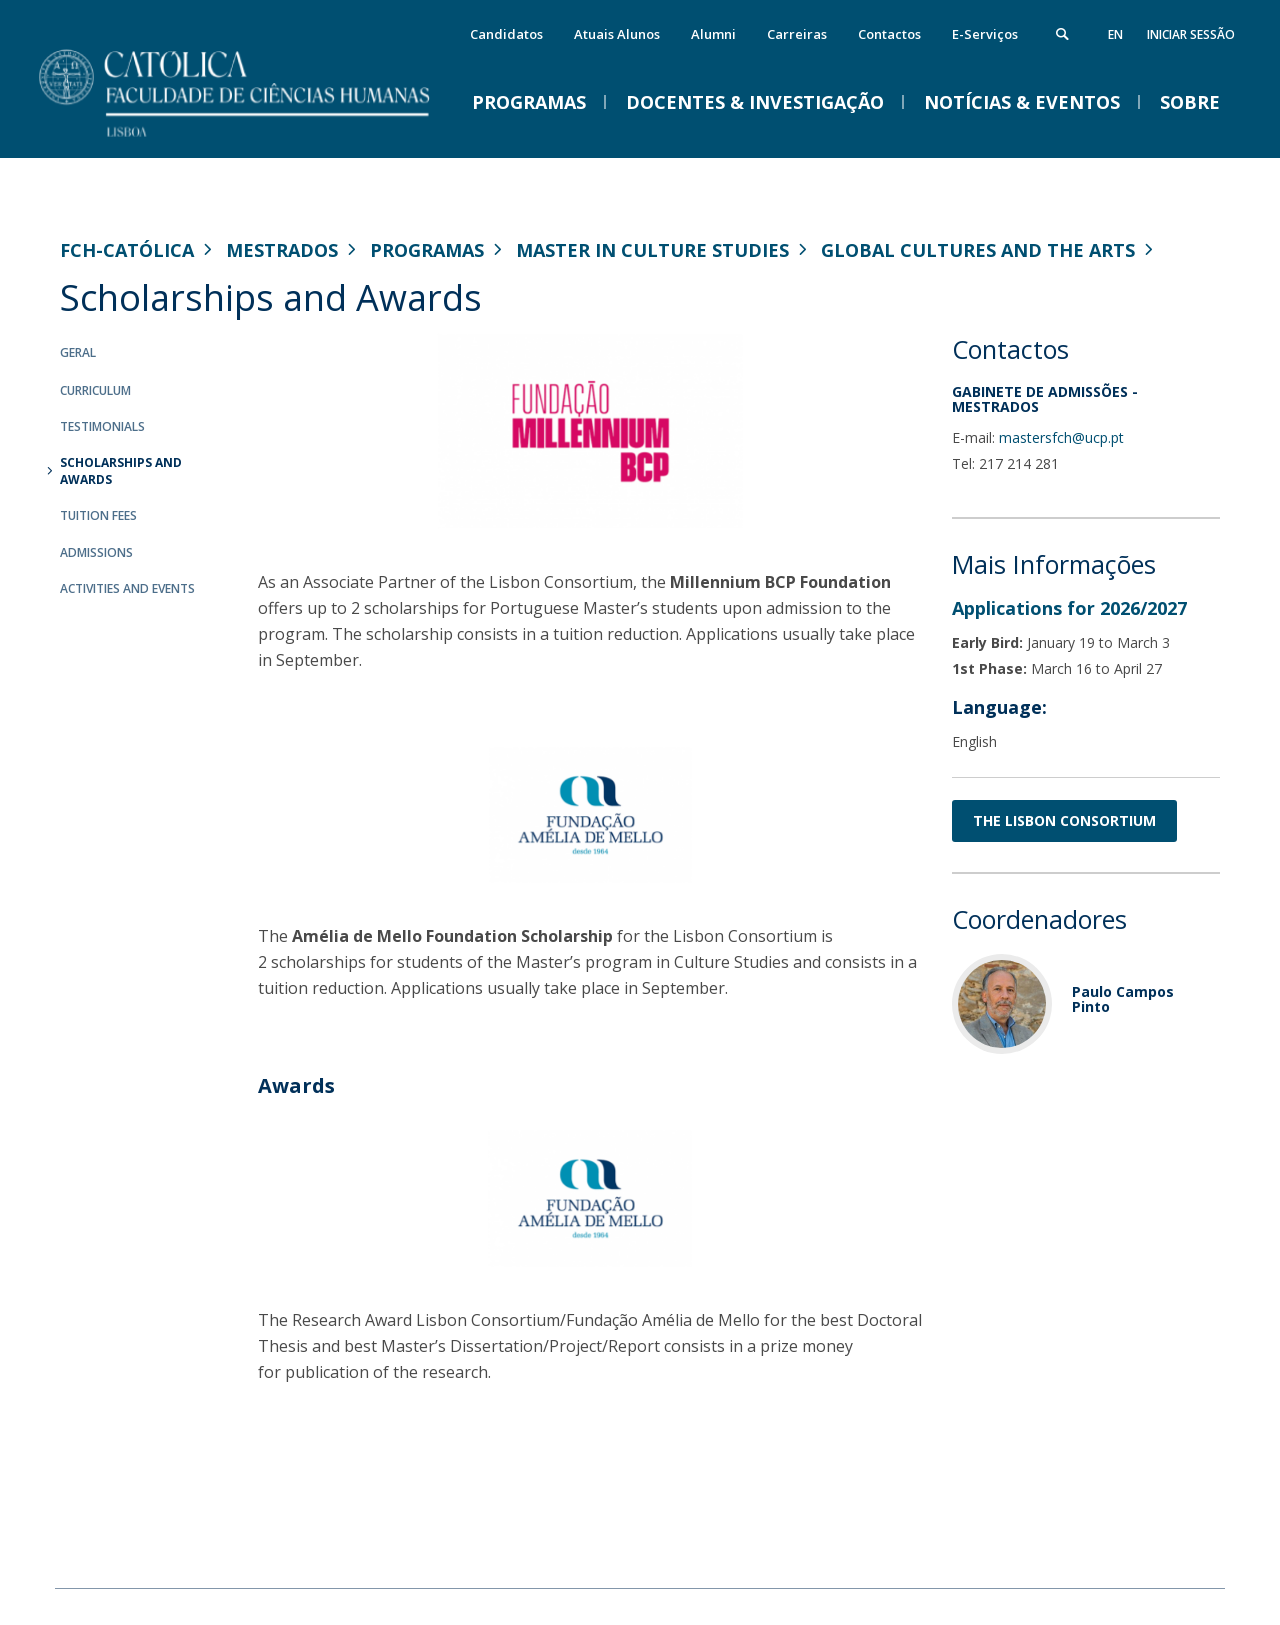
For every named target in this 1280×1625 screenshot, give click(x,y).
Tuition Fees (98, 515)
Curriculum (95, 390)
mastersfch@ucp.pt (1061, 437)
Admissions (96, 552)
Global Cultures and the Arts (978, 250)
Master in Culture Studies (652, 250)
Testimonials (102, 426)
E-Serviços (985, 34)
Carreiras (797, 34)
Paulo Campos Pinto (1123, 999)
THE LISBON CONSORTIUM (1064, 820)
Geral (78, 352)
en (1115, 34)
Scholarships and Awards (121, 471)
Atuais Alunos (617, 34)
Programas (427, 250)
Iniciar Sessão (1191, 34)
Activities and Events (127, 588)
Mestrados (282, 250)
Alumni (713, 34)
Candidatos (506, 34)
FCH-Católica (127, 250)
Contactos (889, 34)
